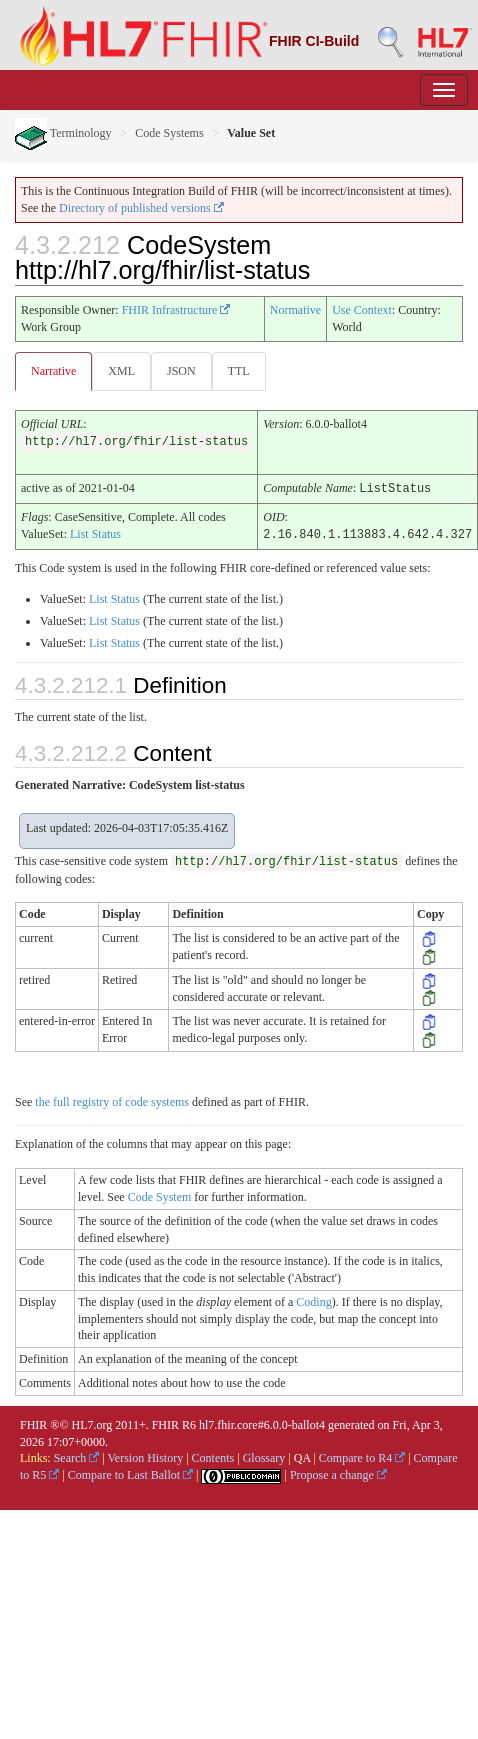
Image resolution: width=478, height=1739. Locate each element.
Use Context (362, 310)
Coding (313, 1300)
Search (77, 1456)
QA (302, 1456)
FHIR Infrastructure (176, 310)
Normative (295, 310)
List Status (95, 533)
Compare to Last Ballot (130, 1473)
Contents (213, 1456)
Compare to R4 (362, 1456)
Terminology (63, 133)
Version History (146, 1456)
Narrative (53, 371)
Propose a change (338, 1473)
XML (121, 371)
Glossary (264, 1456)
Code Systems (169, 133)
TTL (239, 371)
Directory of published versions (141, 208)
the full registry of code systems (112, 1100)
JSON (181, 371)
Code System (160, 1195)
